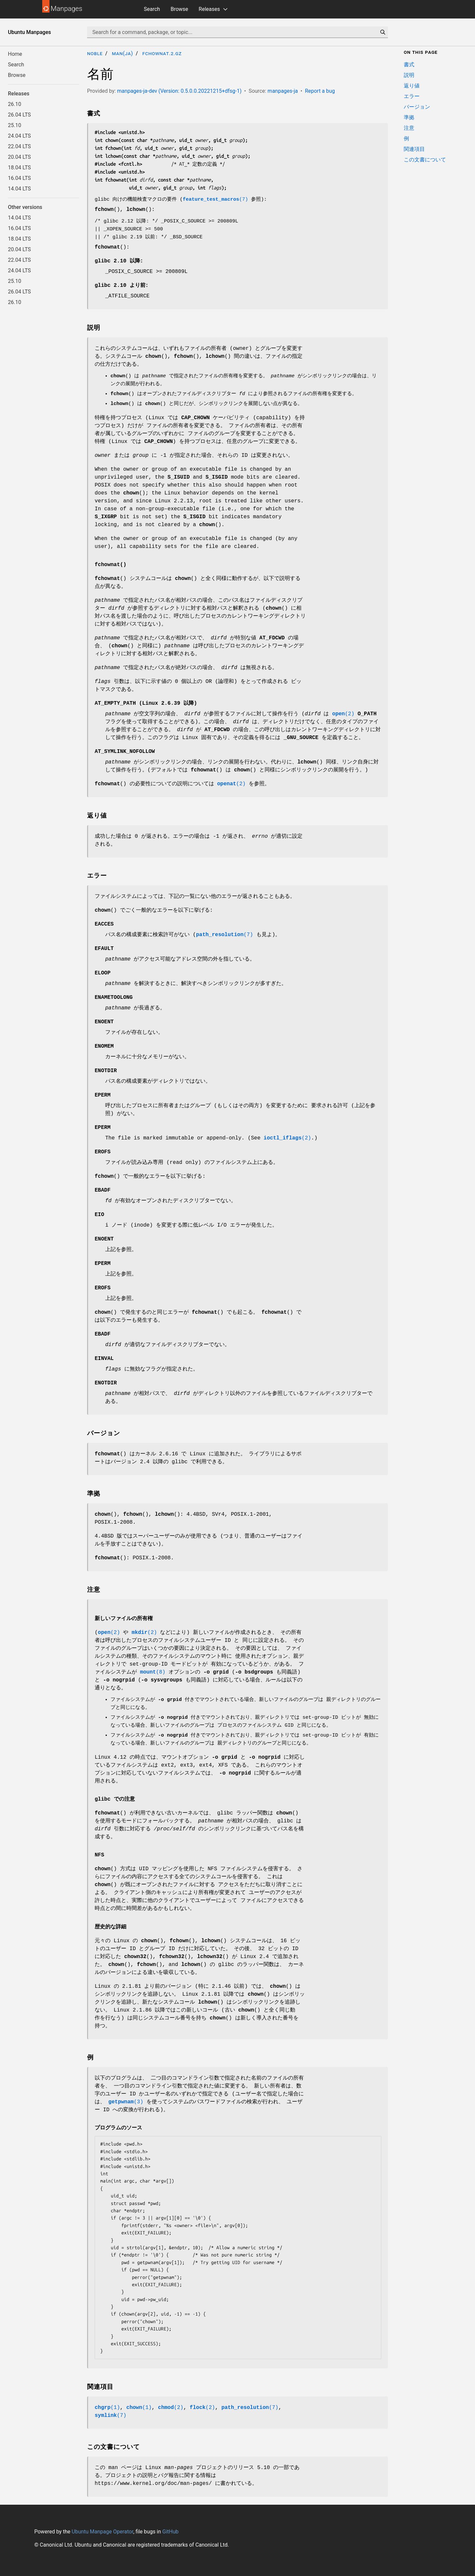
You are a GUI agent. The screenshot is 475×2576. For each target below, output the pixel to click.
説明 (409, 75)
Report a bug (320, 91)
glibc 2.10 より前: (121, 285)
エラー (412, 96)
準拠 (409, 117)
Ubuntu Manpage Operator (102, 2531)
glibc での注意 (115, 1799)
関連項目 (414, 149)
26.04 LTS (19, 115)
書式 (409, 64)
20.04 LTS (19, 157)
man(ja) (122, 53)
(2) (343, 714)
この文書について (425, 159)
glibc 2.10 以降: (119, 261)
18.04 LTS (19, 167)
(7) (215, 199)
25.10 (14, 125)
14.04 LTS (19, 189)
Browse (179, 9)
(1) (107, 2408)
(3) (126, 2102)
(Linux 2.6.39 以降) (146, 703)
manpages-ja (283, 91)
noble (95, 53)
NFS (99, 1855)
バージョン (417, 107)
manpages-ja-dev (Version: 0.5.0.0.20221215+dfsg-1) (179, 91)
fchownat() (110, 565)
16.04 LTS (19, 178)
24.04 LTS (19, 136)
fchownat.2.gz (162, 53)
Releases (209, 9)
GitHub (170, 2531)
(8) (153, 1672)
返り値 (412, 86)
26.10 (14, 104)
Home (15, 54)
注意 (409, 128)
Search (152, 9)
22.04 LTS (19, 146)
